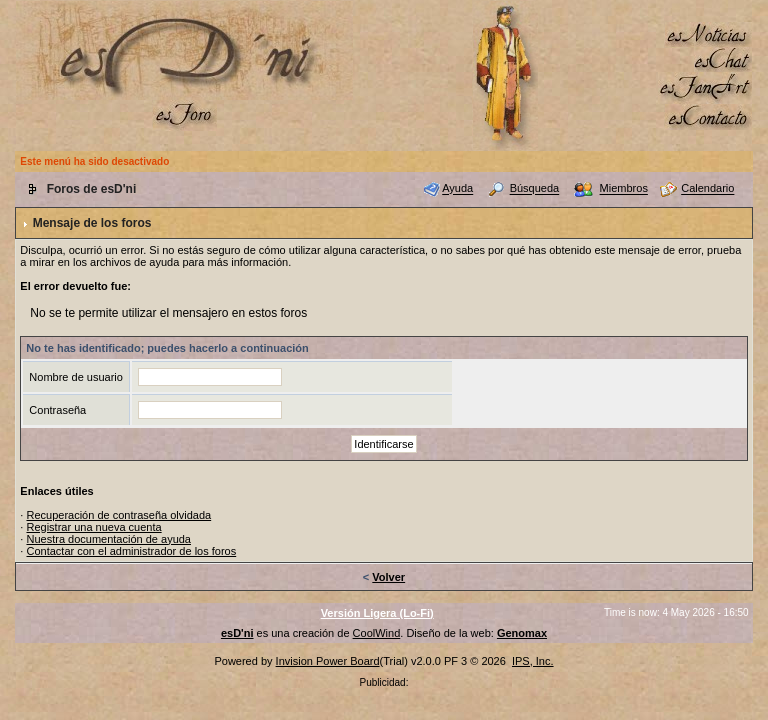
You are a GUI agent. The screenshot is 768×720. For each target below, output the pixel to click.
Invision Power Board (328, 661)
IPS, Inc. (533, 661)
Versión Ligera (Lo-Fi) (377, 613)
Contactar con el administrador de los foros (131, 551)
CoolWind (377, 633)
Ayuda (457, 189)
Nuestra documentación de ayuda (108, 539)
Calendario (707, 189)
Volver (388, 577)
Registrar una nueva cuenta (93, 527)
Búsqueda (535, 189)
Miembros (624, 189)
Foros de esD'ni (92, 189)
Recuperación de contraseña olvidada (118, 515)
